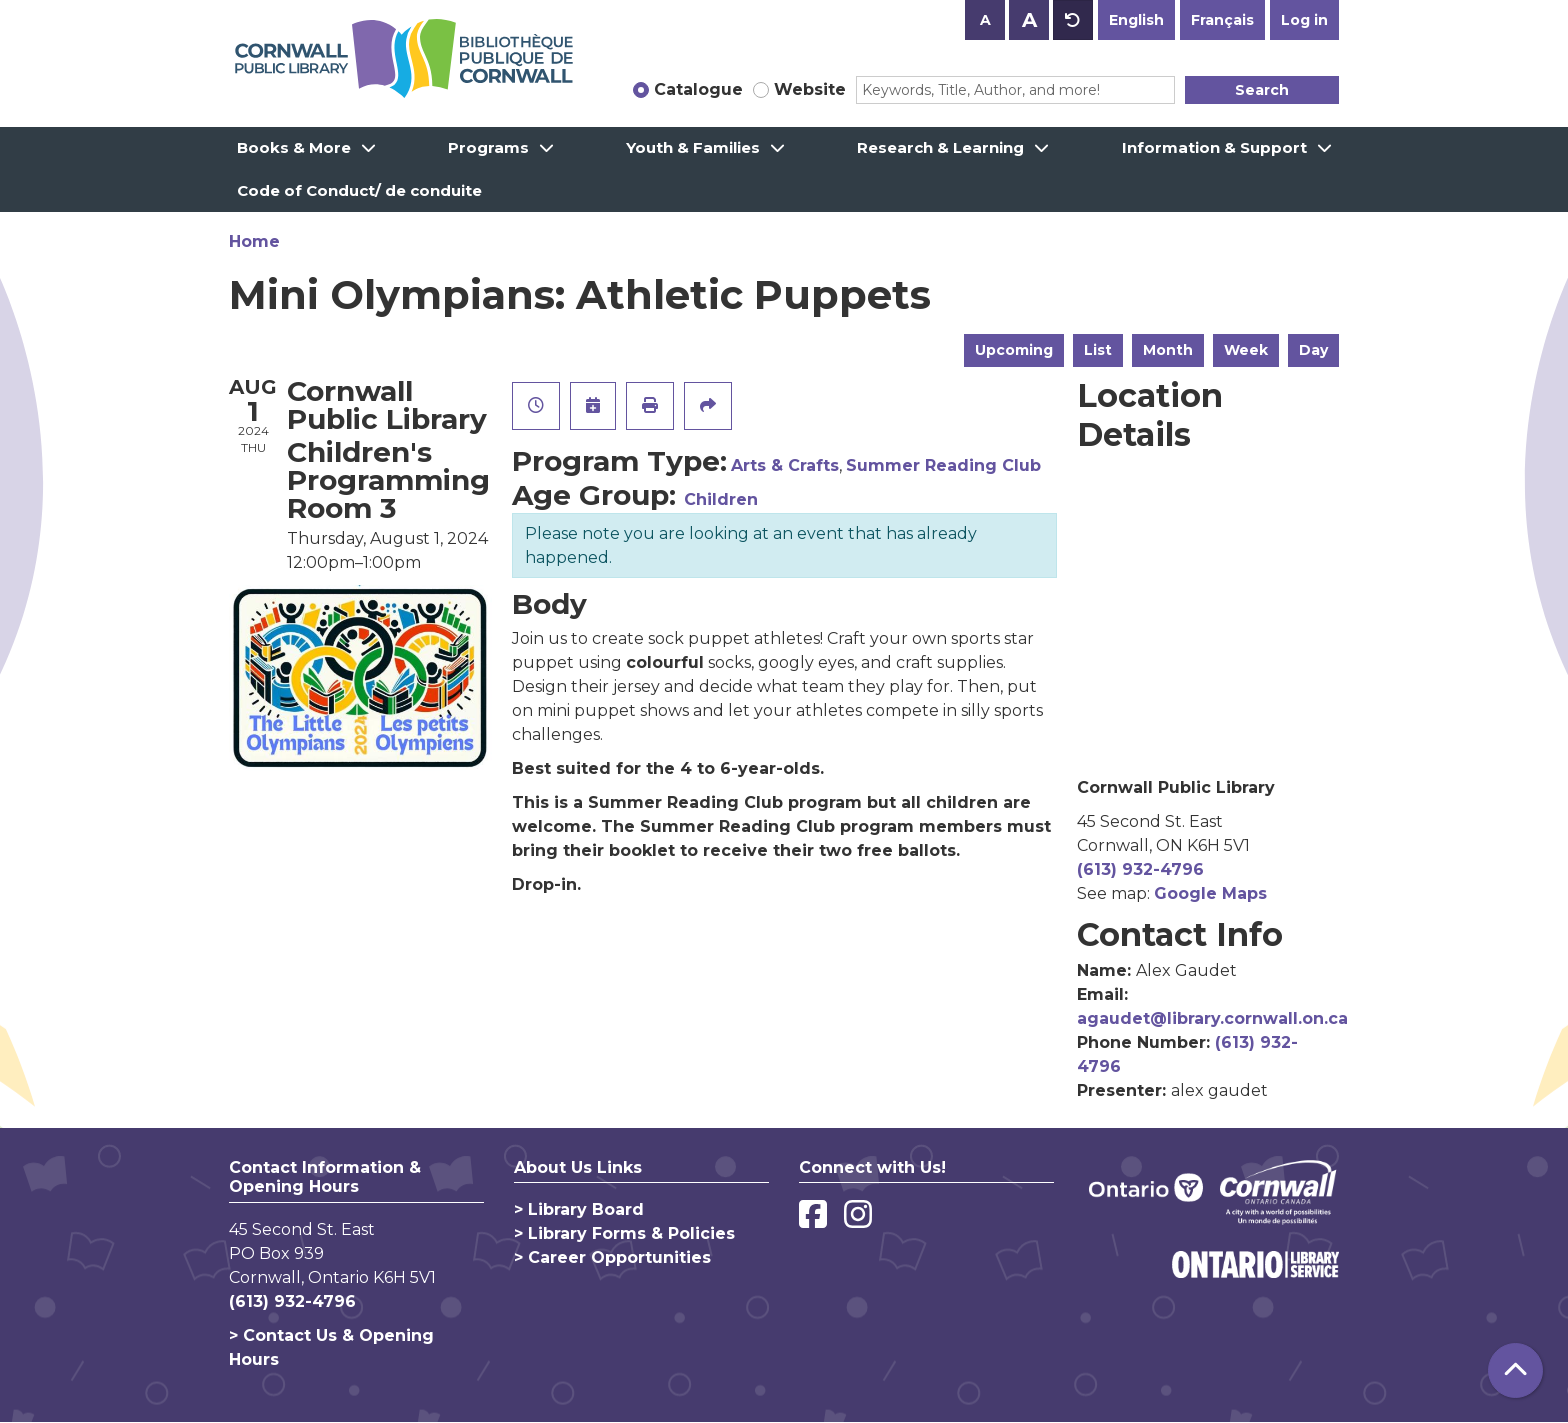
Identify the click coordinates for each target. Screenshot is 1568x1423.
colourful (665, 662)
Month (1168, 350)
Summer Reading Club (943, 465)
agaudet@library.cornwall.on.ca (1212, 1018)
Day (1313, 350)
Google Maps (1210, 893)
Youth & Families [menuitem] (693, 147)
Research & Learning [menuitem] (940, 147)
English (1136, 20)
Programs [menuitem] (488, 147)
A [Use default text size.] (1073, 20)
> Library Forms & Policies (624, 1233)
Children (721, 499)
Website (810, 89)
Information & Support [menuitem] (1214, 147)
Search (1262, 90)
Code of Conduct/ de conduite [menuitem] (359, 190)
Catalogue (698, 89)
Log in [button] (1304, 20)
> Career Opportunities (612, 1257)
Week (1246, 350)
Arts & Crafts (785, 465)
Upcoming (1014, 350)
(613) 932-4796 (1140, 869)
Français (1222, 20)
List (1098, 350)
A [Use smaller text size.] (985, 20)
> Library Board (579, 1209)
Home (254, 241)
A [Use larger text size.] (1029, 20)
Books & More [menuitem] (294, 147)
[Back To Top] (1515, 1370)
